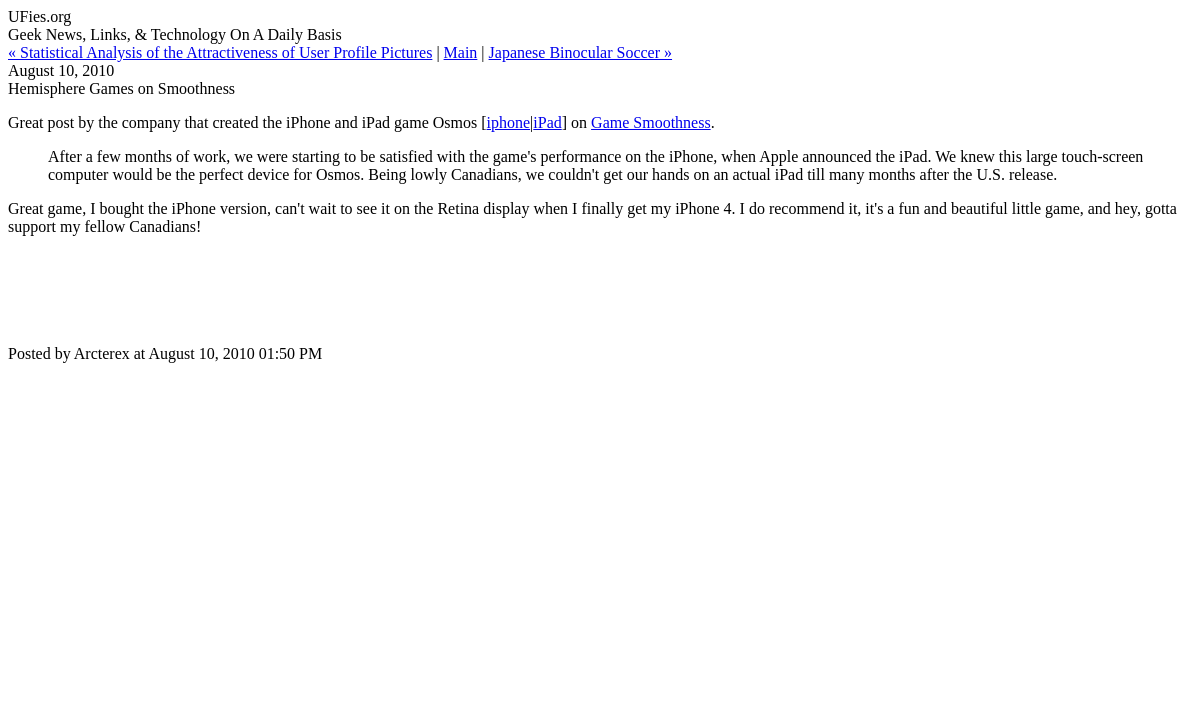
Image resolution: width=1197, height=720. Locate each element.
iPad (547, 122)
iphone (509, 122)
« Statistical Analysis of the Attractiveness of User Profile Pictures (220, 52)
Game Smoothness (651, 122)
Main (461, 52)
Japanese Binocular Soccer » (580, 52)
